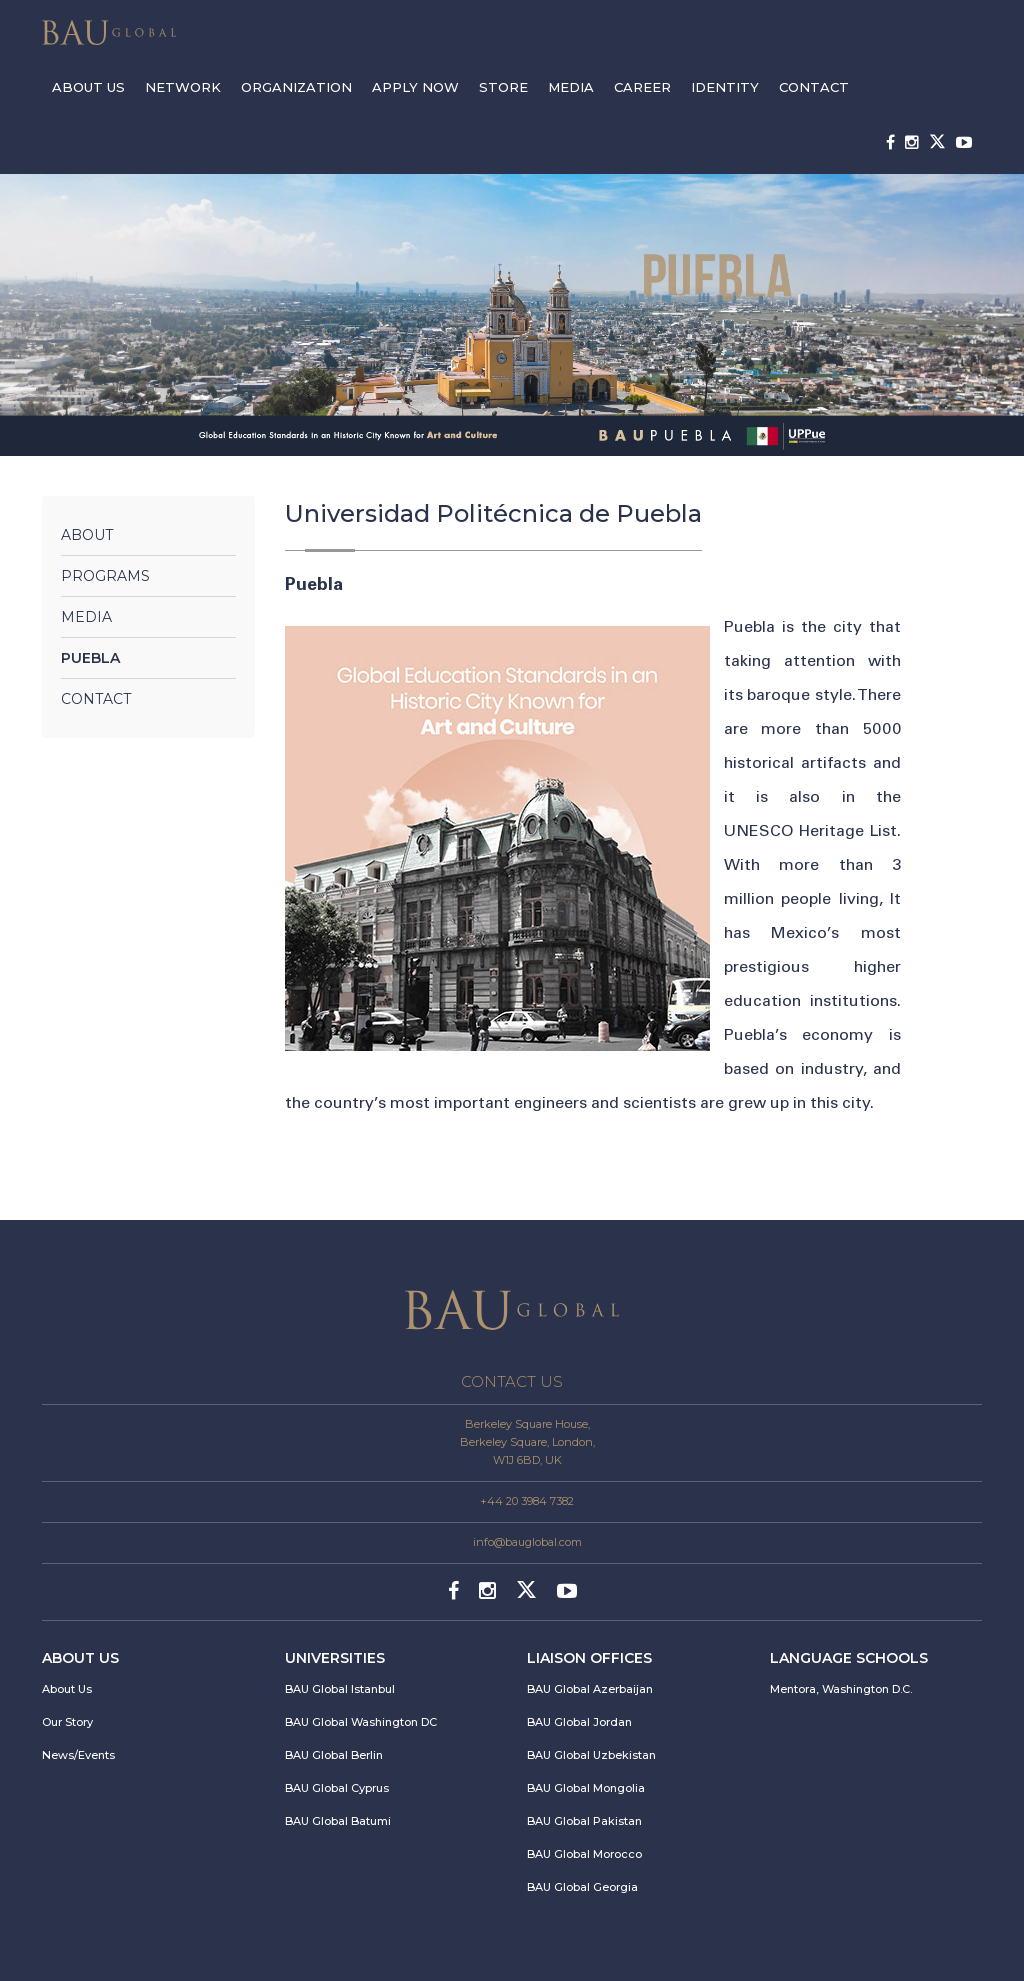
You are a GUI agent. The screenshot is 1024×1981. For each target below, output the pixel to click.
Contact (96, 699)
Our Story (67, 1722)
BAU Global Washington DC (361, 1722)
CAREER (642, 87)
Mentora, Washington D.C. (841, 1689)
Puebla (90, 658)
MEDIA (571, 87)
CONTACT (814, 87)
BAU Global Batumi (338, 1821)
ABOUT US (88, 87)
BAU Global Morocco (584, 1854)
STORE (503, 87)
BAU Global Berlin (334, 1755)
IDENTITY (725, 87)
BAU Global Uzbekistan (591, 1755)
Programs (105, 576)
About (87, 535)
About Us (67, 1689)
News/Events (78, 1755)
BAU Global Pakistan (584, 1821)
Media (86, 617)
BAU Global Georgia (582, 1887)
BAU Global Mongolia (586, 1788)
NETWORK (183, 87)
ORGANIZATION (296, 87)
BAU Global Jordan (579, 1722)
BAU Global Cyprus (337, 1788)
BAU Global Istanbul (340, 1689)
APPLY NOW (415, 87)
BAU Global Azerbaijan (590, 1689)
